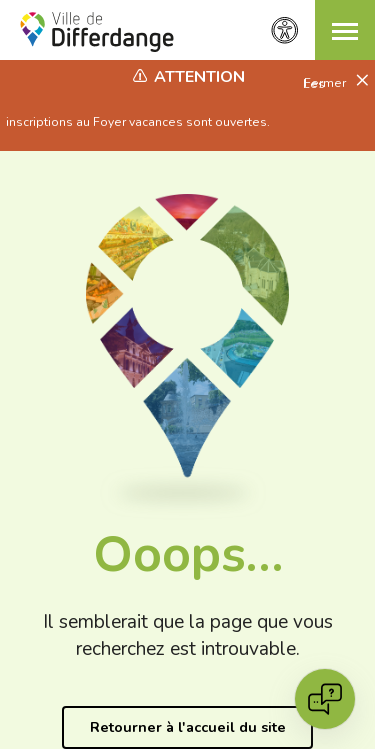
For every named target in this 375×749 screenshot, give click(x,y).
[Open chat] (325, 699)
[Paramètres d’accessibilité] (285, 30)
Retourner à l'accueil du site (188, 727)
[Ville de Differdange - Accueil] (97, 32)
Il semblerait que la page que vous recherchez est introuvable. (188, 635)
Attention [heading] (199, 77)
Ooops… (188, 554)
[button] (345, 30)
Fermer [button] (326, 83)
